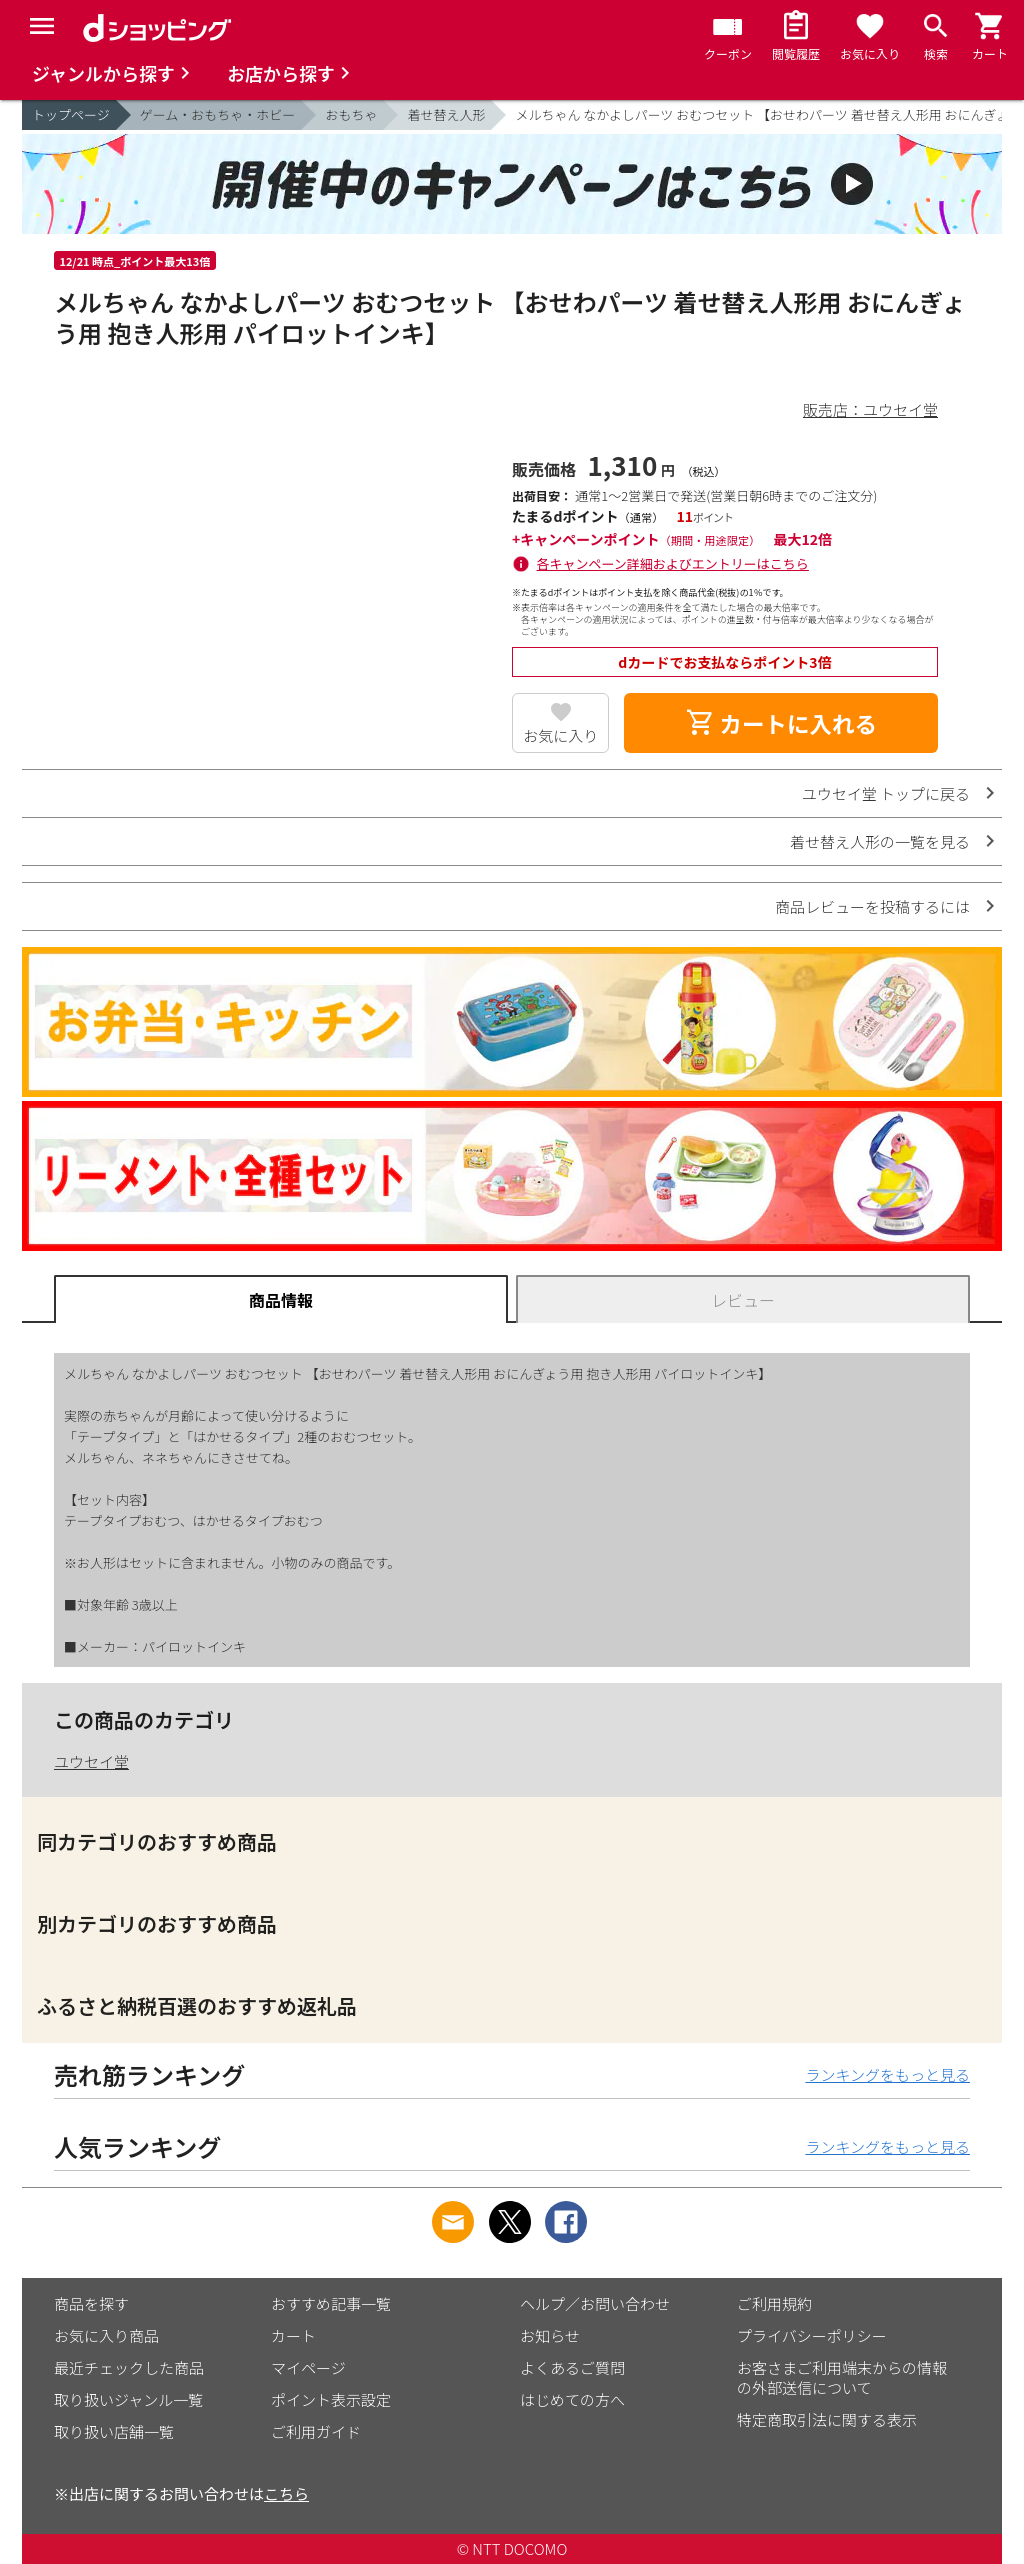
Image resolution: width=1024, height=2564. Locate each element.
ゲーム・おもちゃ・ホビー (218, 114)
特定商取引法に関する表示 (827, 2419)
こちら (286, 2493)
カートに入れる (781, 723)
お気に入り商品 (106, 2335)
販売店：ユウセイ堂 (870, 409)
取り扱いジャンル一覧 (128, 2399)
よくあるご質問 (572, 2367)
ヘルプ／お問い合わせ (595, 2303)
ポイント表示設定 (331, 2399)
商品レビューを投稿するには (872, 906)
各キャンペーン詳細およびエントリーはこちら (673, 563)
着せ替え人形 (446, 114)
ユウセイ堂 (91, 1761)
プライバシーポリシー (812, 2335)
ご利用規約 (774, 2303)
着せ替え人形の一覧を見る (880, 841)
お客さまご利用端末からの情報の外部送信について (842, 2377)
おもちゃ (351, 114)
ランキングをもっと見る (887, 2074)
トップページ (71, 114)
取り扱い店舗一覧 (114, 2431)
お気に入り (560, 735)
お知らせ (550, 2335)
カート (293, 2335)
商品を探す (91, 2303)
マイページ (308, 2367)
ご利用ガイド (316, 2431)
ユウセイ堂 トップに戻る (886, 793)
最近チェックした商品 (129, 2367)
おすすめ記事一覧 (331, 2303)
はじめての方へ (572, 2399)
